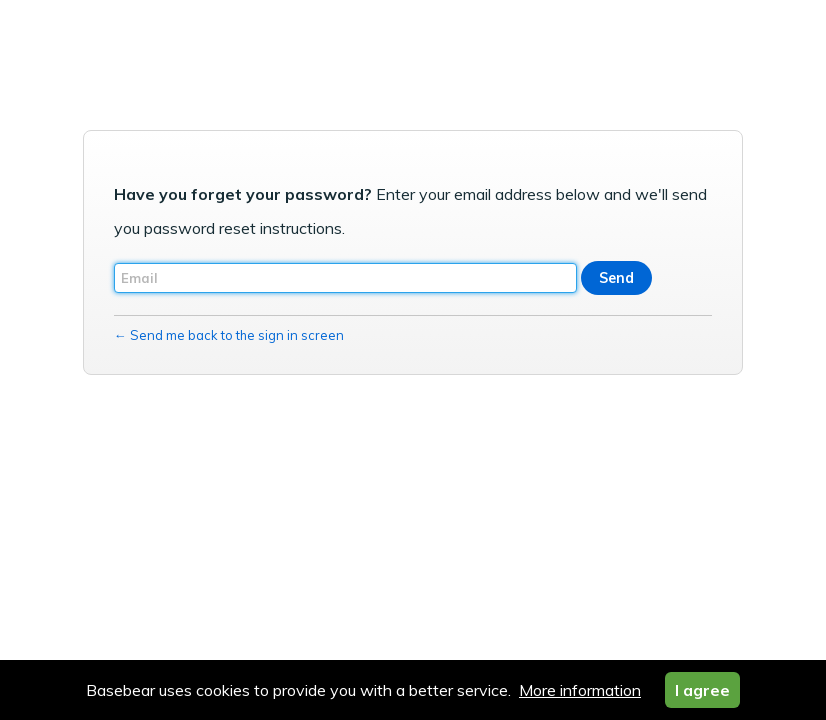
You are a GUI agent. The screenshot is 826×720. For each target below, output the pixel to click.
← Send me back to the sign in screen (229, 335)
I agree (702, 690)
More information (580, 690)
